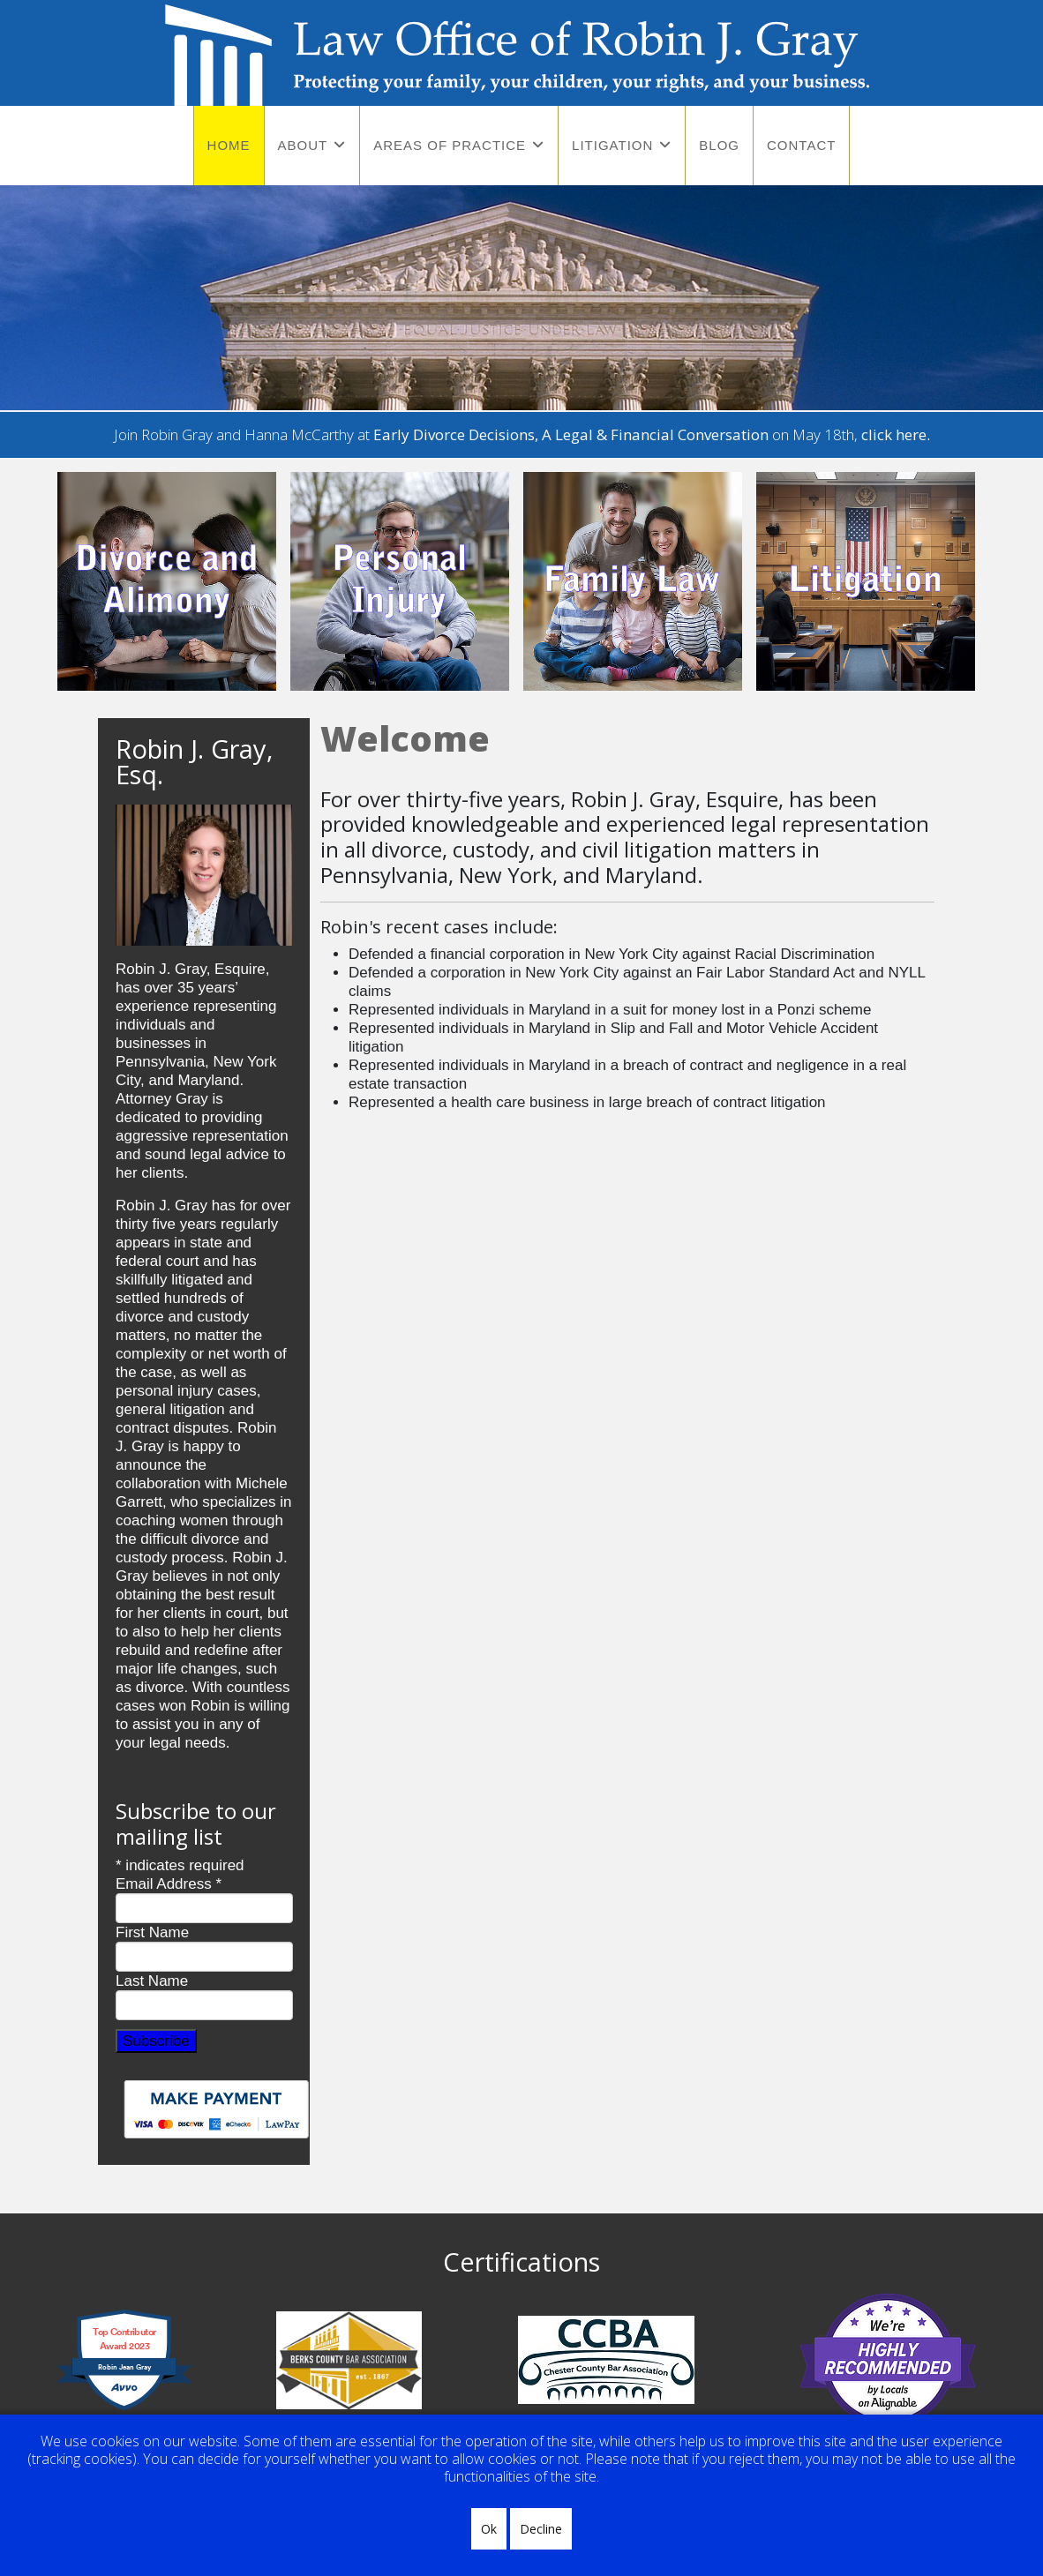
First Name (152, 1932)
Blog (719, 145)
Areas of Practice (449, 145)
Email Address (168, 1884)
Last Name (152, 1981)
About (303, 145)
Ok (489, 2528)
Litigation (612, 145)
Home (229, 145)
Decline (541, 2528)
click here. (895, 434)
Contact (801, 145)
